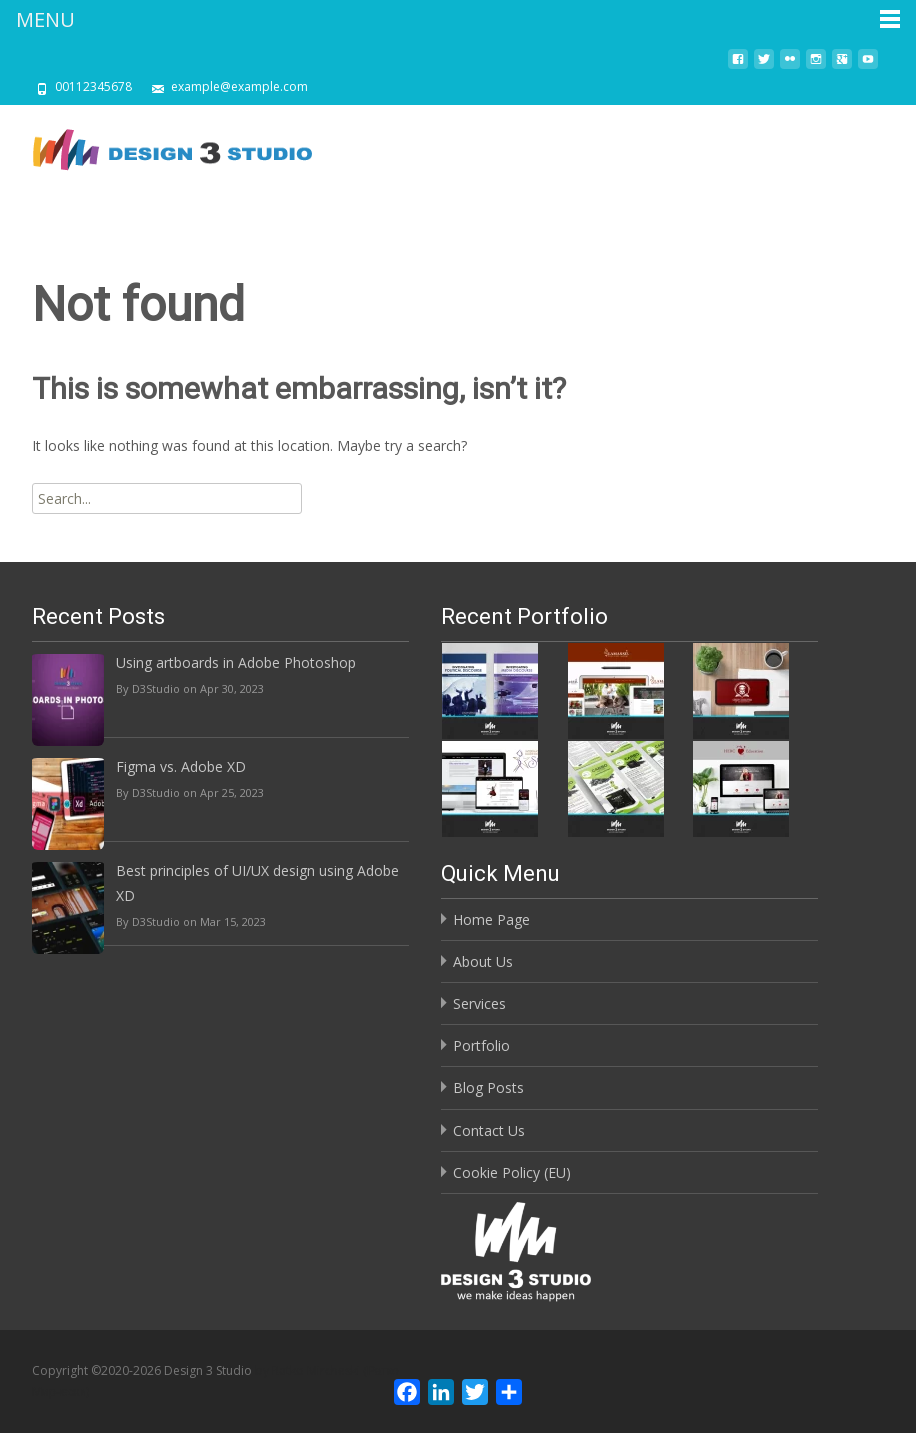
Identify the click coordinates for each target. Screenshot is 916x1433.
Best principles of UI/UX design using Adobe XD (257, 883)
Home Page (491, 919)
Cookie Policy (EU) (512, 1172)
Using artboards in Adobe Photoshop (236, 662)
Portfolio (481, 1045)
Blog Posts (488, 1087)
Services (479, 1003)
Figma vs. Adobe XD (181, 766)
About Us (483, 961)
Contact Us (489, 1130)
